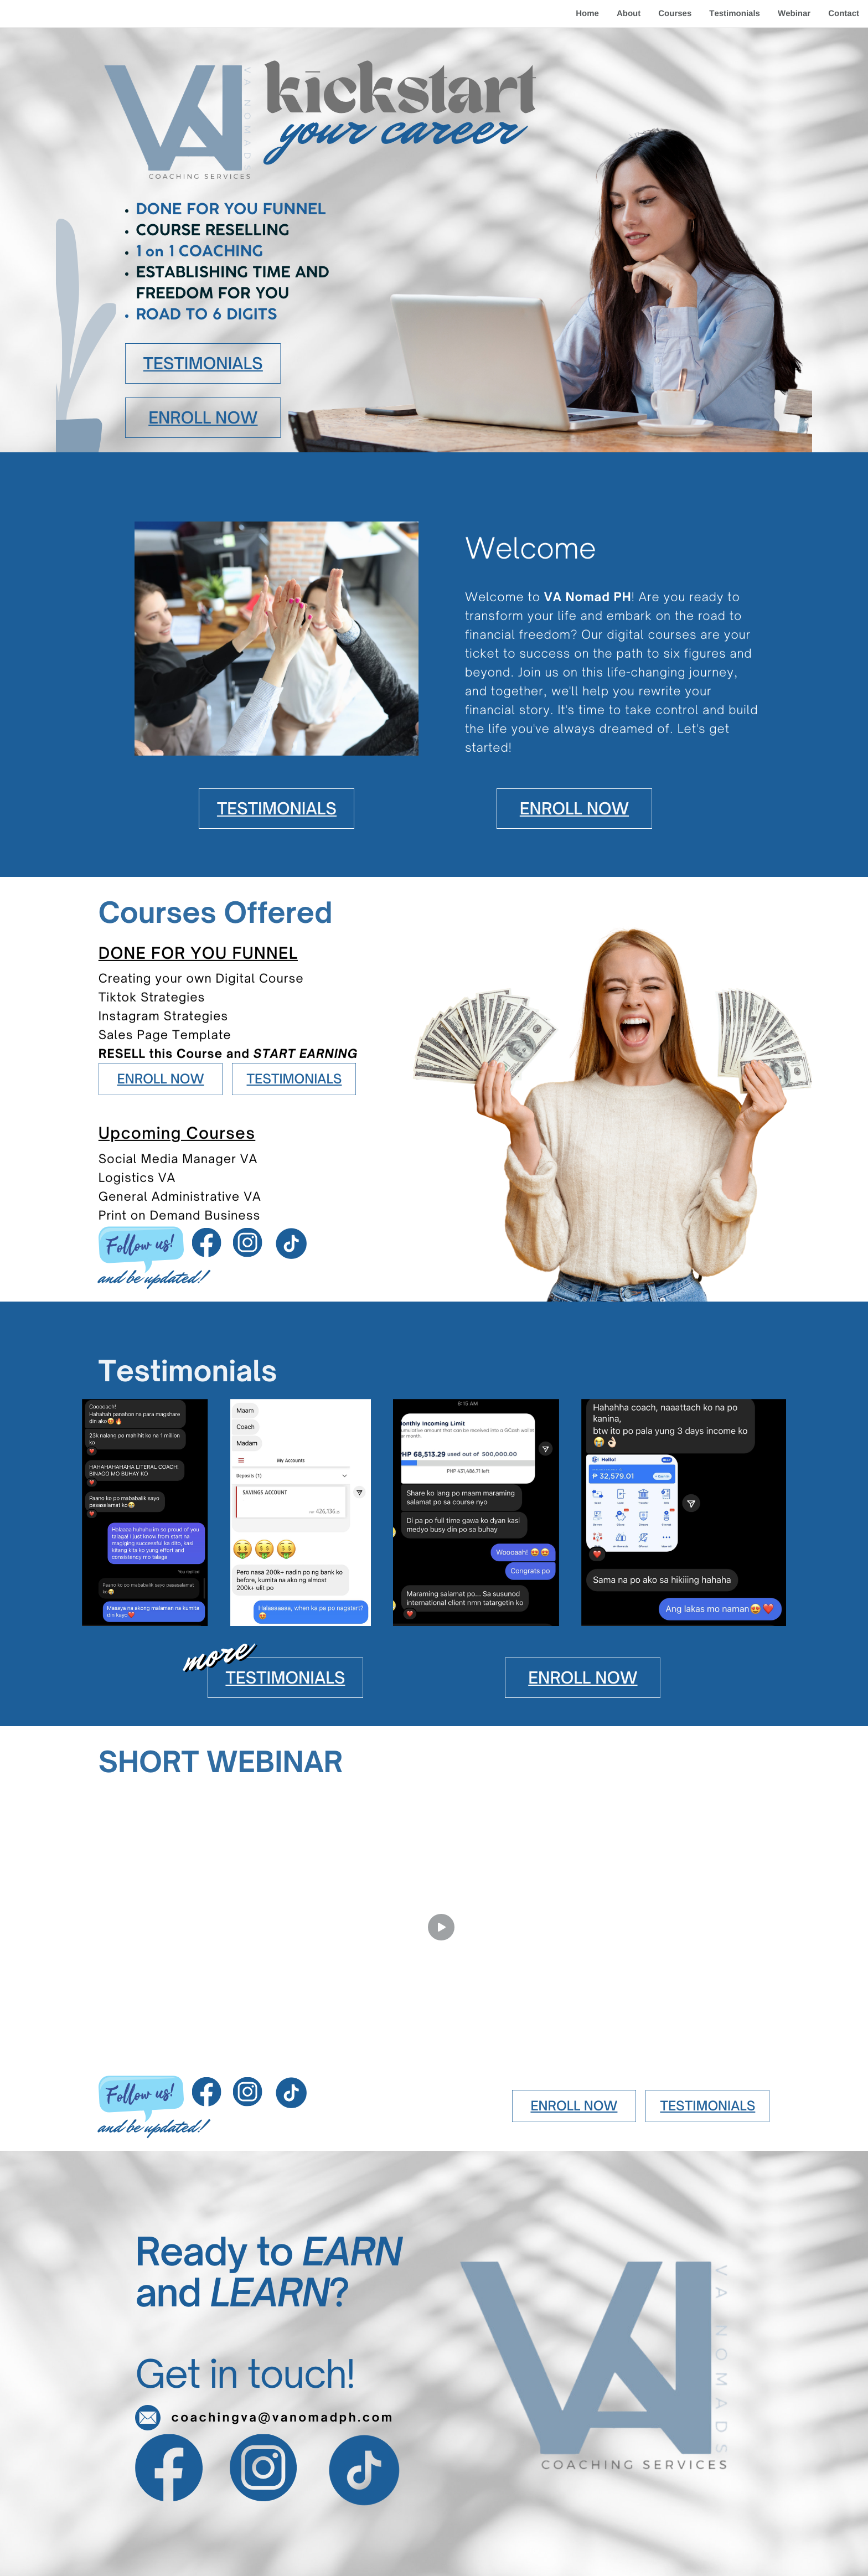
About (628, 13)
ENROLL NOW (202, 417)
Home (587, 13)
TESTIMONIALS (203, 363)
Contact (843, 13)
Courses (674, 13)
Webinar (794, 13)
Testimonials (734, 13)
